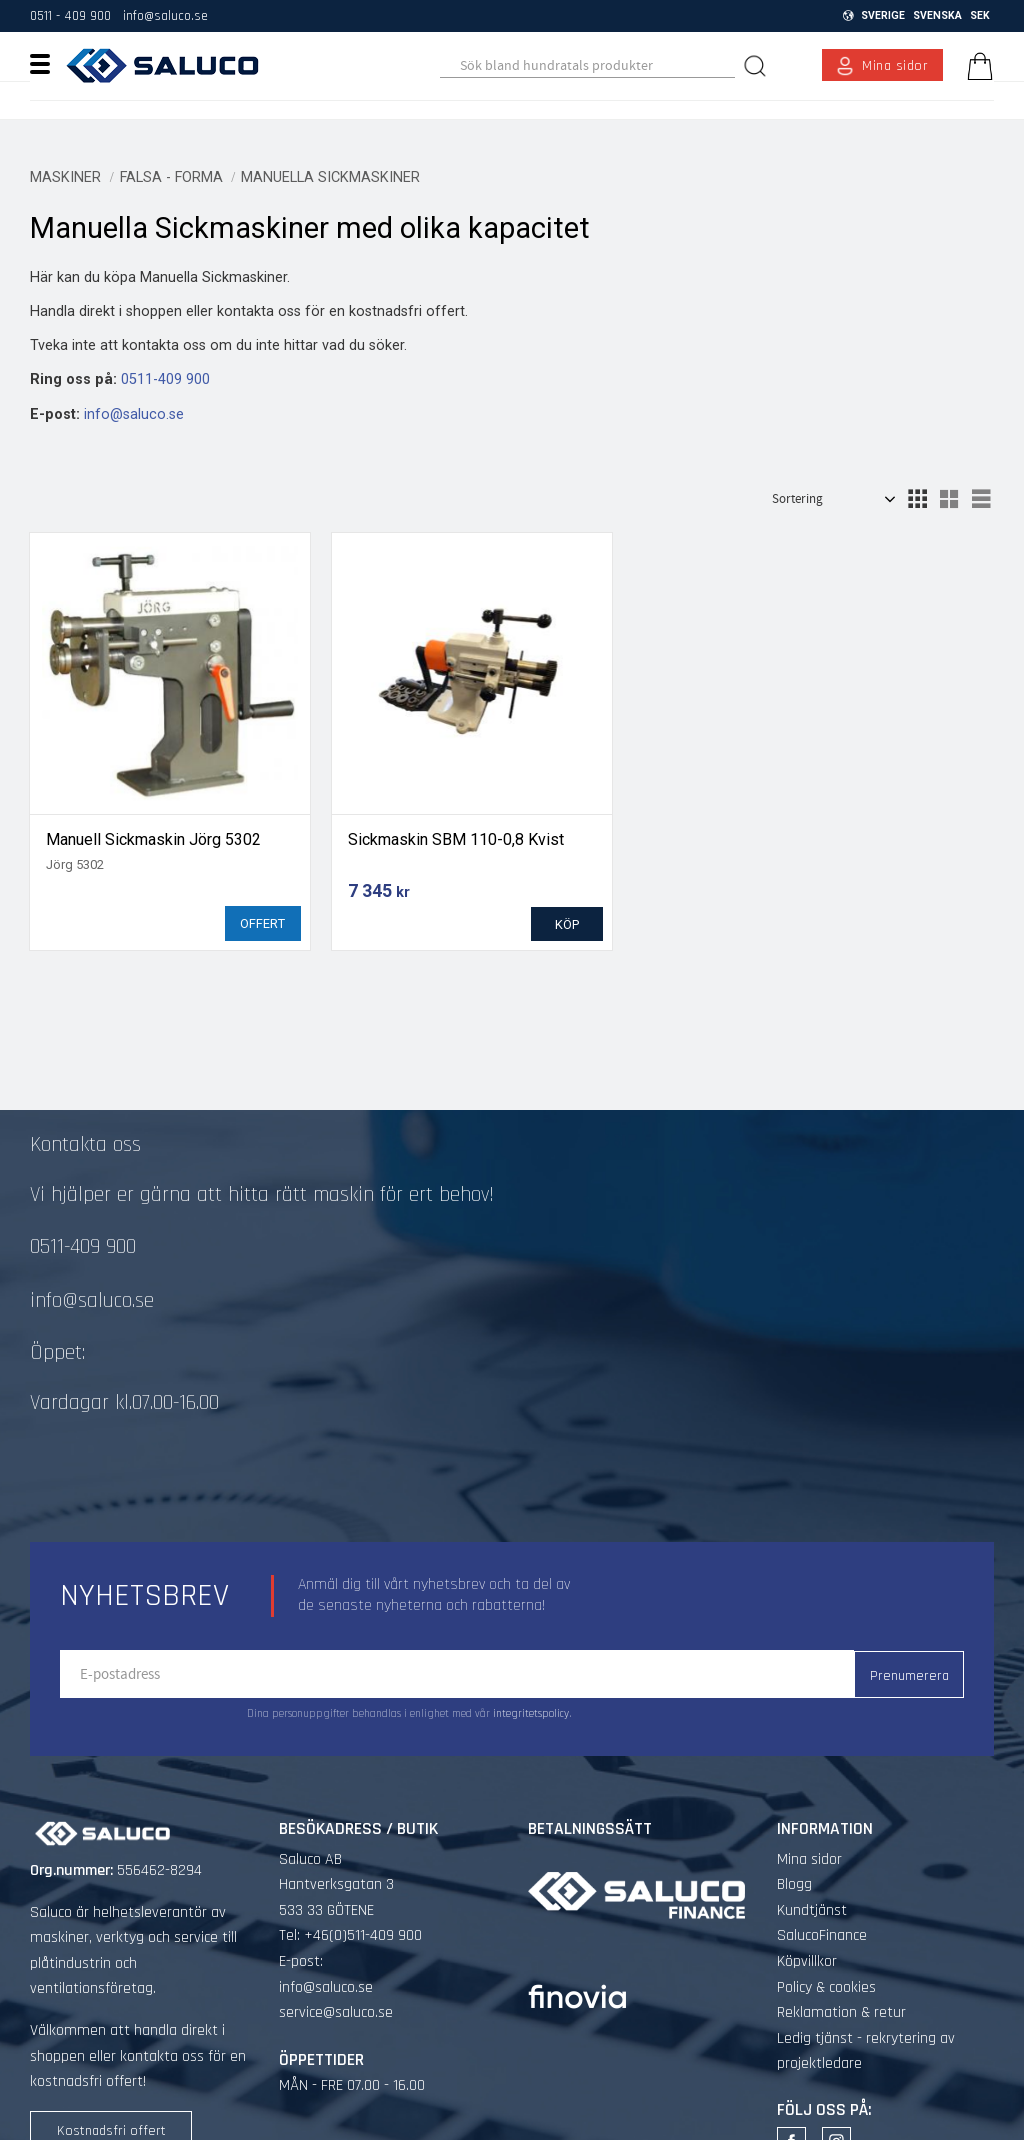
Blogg (794, 1852)
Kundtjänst (812, 1878)
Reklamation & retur (841, 1980)
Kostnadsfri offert (111, 2099)
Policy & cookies (826, 1955)
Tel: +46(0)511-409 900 (350, 1903)
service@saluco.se (336, 1980)
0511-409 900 (165, 379)
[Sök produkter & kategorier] (587, 66)
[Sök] (757, 65)
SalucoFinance (822, 1903)
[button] (47, 63)
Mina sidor (809, 1827)
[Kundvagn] (976, 66)
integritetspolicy (531, 1683)
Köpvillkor (807, 1929)
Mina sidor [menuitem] (895, 66)
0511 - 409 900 (70, 16)
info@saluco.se (165, 16)
